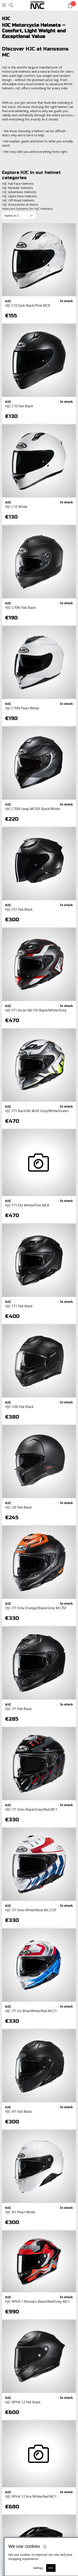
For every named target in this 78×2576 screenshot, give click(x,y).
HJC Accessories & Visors (20, 204)
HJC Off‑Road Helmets (18, 200)
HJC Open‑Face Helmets (19, 196)
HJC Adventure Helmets (19, 192)
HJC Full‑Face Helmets (18, 183)
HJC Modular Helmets (17, 188)
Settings (38, 2568)
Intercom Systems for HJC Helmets (27, 208)
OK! (50, 2568)
